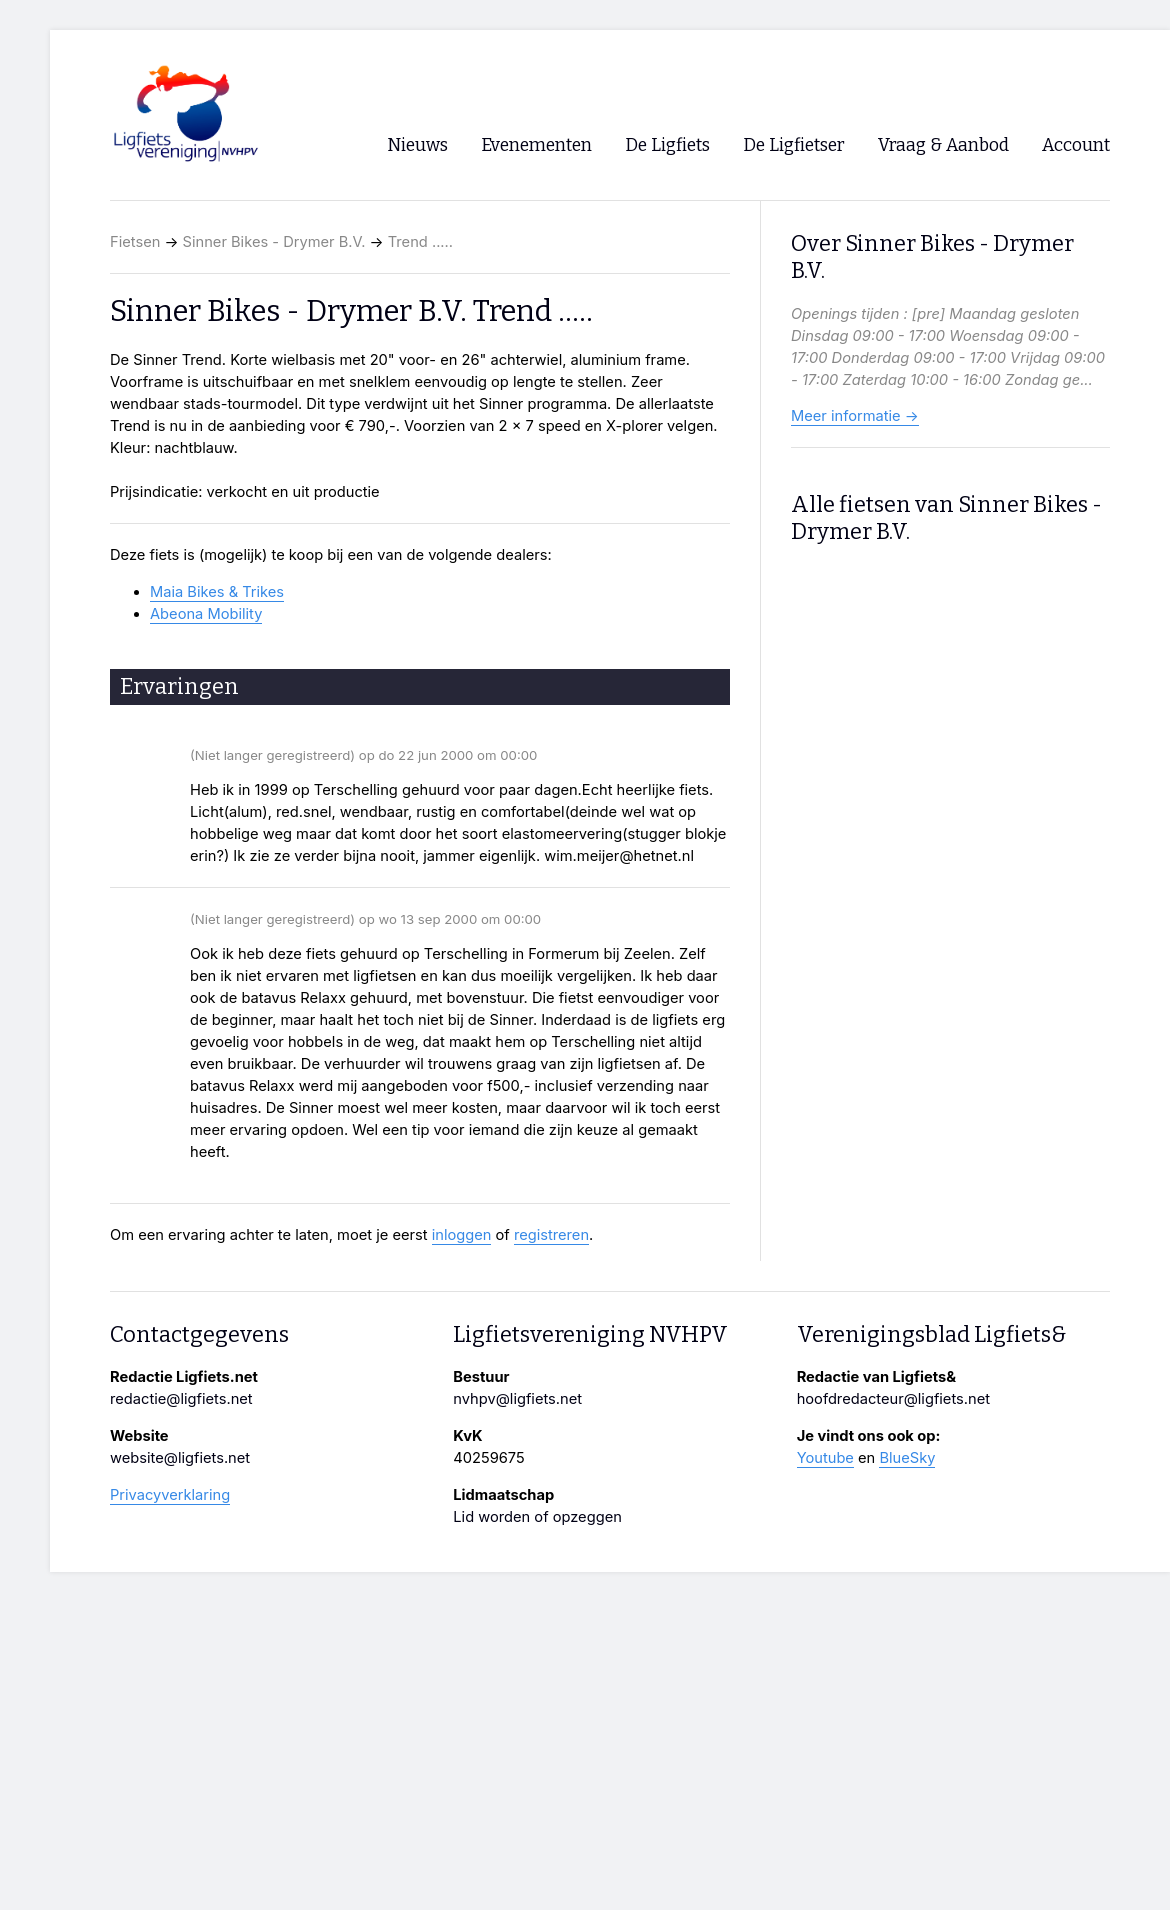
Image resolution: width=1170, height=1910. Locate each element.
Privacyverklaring (170, 1495)
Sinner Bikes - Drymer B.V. (274, 242)
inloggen (462, 1235)
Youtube (825, 1458)
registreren (551, 1235)
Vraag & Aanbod (943, 145)
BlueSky (907, 1458)
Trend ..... (420, 242)
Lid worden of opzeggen (537, 1517)
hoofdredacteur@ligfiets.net (893, 1399)
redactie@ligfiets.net (181, 1399)
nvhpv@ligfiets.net (517, 1399)
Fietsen (135, 242)
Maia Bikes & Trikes (217, 592)
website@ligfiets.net (180, 1458)
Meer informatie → (855, 416)
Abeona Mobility (206, 614)
